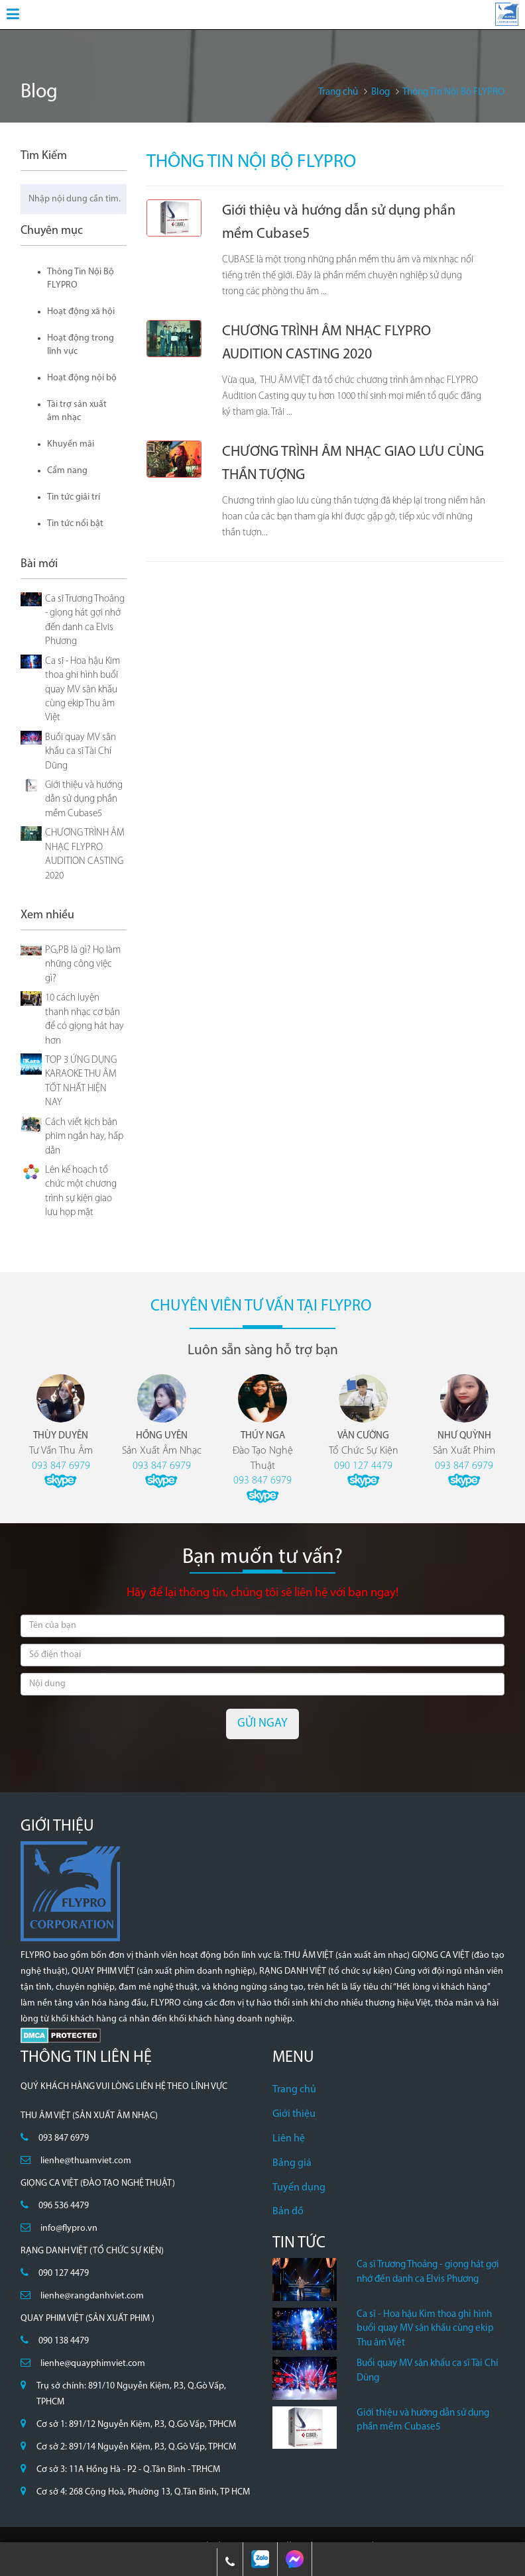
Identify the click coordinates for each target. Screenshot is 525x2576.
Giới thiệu (294, 2114)
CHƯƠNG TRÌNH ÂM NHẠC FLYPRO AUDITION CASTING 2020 (85, 854)
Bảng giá (292, 2163)
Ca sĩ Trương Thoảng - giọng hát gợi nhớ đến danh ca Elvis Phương (85, 620)
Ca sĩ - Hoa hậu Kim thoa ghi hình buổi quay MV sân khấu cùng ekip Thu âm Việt (82, 690)
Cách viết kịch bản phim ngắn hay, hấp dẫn (84, 1137)
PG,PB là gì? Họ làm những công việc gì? (83, 964)
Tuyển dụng (298, 2187)
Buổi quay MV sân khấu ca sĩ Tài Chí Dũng (80, 752)
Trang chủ (294, 2089)
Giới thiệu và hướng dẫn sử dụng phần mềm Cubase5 (84, 799)
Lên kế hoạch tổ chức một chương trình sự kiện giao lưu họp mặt (81, 1191)
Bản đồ (288, 2211)
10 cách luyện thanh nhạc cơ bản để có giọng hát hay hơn (84, 1019)
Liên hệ (288, 2138)
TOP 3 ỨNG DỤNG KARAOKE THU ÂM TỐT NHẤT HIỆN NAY (81, 1081)
